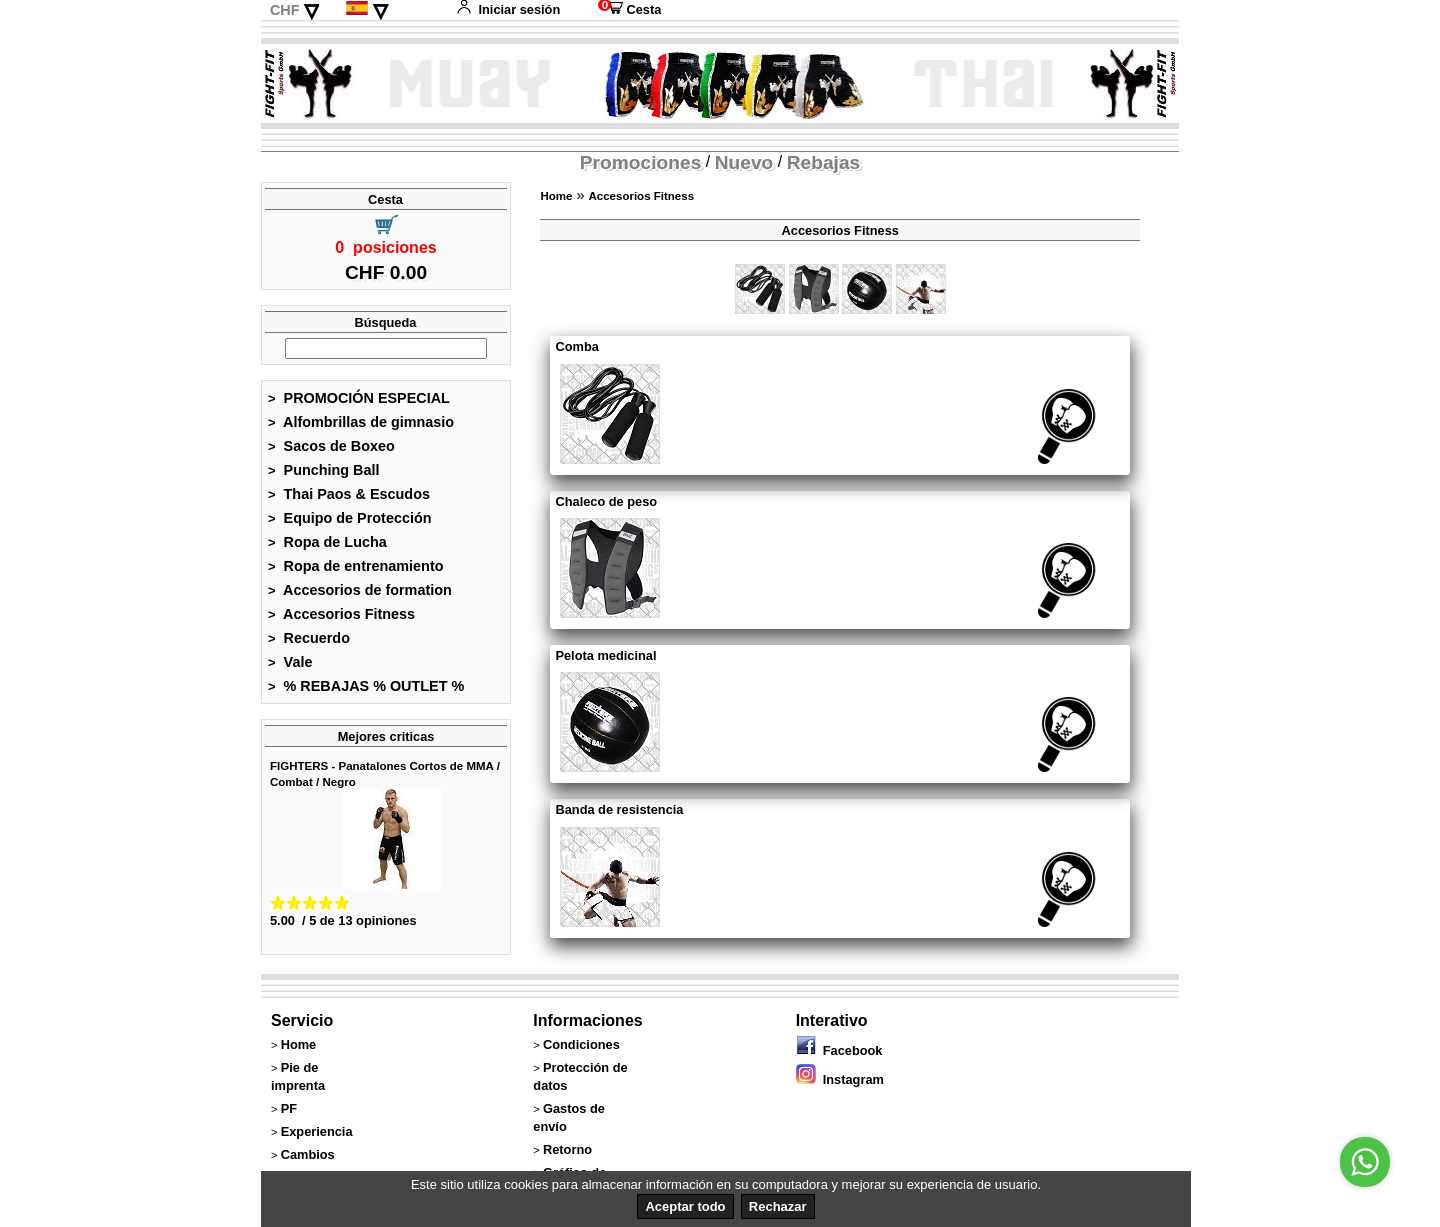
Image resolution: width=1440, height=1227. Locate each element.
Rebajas (824, 162)
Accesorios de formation (360, 590)
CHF (285, 10)
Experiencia (317, 1131)
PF (289, 1108)
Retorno (567, 1149)
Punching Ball (324, 470)
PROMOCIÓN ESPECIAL (359, 398)
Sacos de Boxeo (331, 446)
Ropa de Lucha (327, 542)
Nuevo (744, 162)
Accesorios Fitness (341, 614)
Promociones (641, 162)
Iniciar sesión (508, 9)
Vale (290, 662)
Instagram (840, 1079)
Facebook (839, 1050)
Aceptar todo (685, 1206)
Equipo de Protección (350, 518)
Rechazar (778, 1206)
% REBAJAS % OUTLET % (366, 686)
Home (556, 196)
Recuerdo (309, 638)
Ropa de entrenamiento (356, 566)
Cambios (308, 1154)
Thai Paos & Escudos (349, 494)
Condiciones (581, 1044)
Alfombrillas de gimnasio (361, 422)
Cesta (629, 9)
